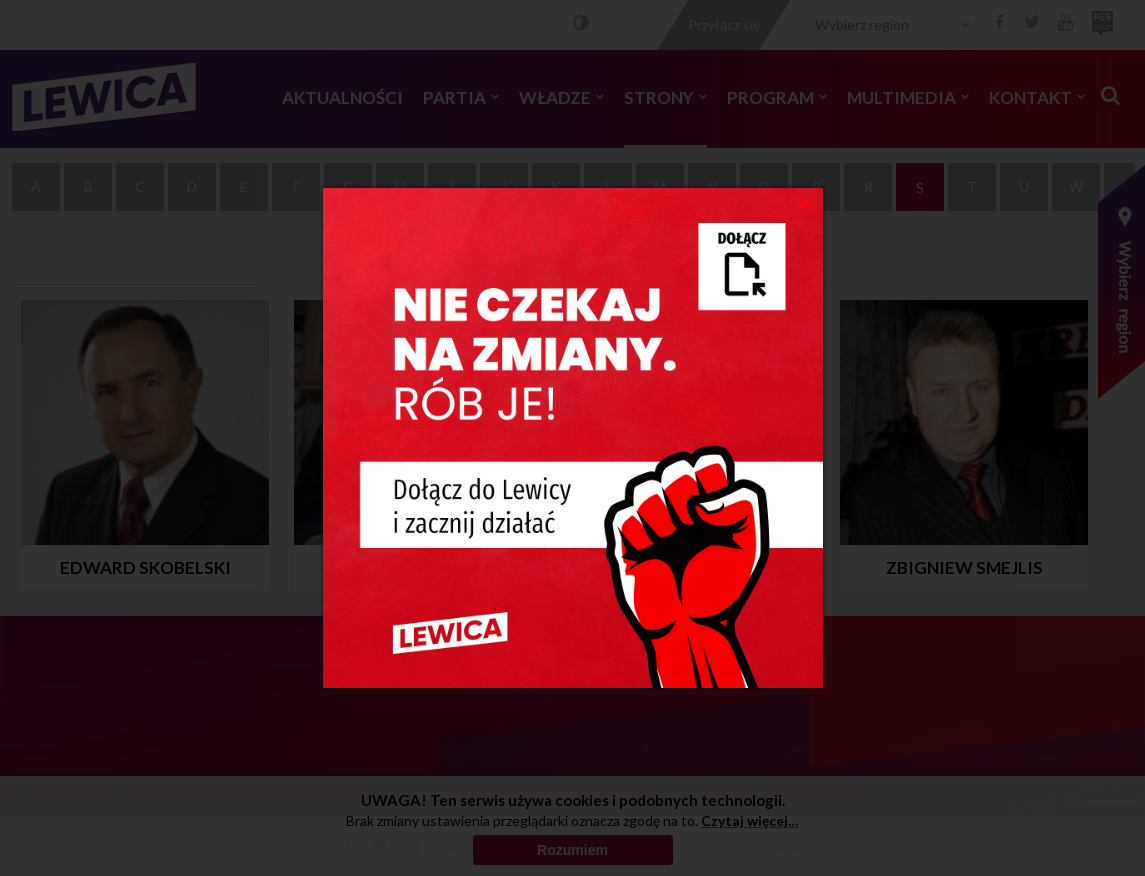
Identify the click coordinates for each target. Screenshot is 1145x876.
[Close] (805, 203)
